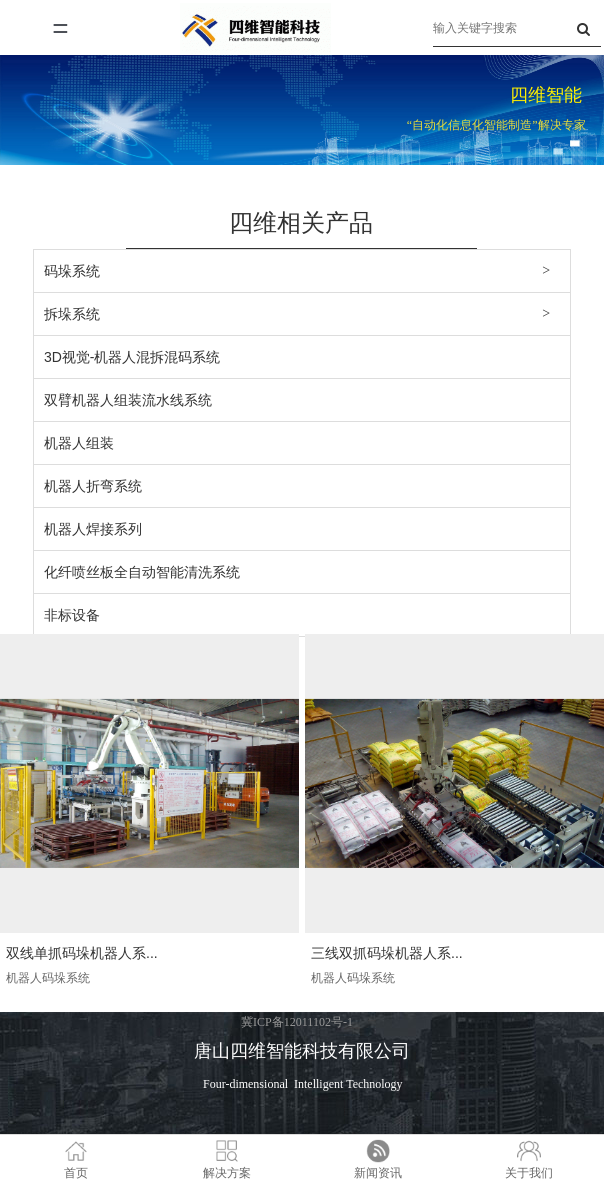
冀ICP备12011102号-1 (297, 1022)
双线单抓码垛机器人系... (82, 953)
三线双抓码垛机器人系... (387, 953)
